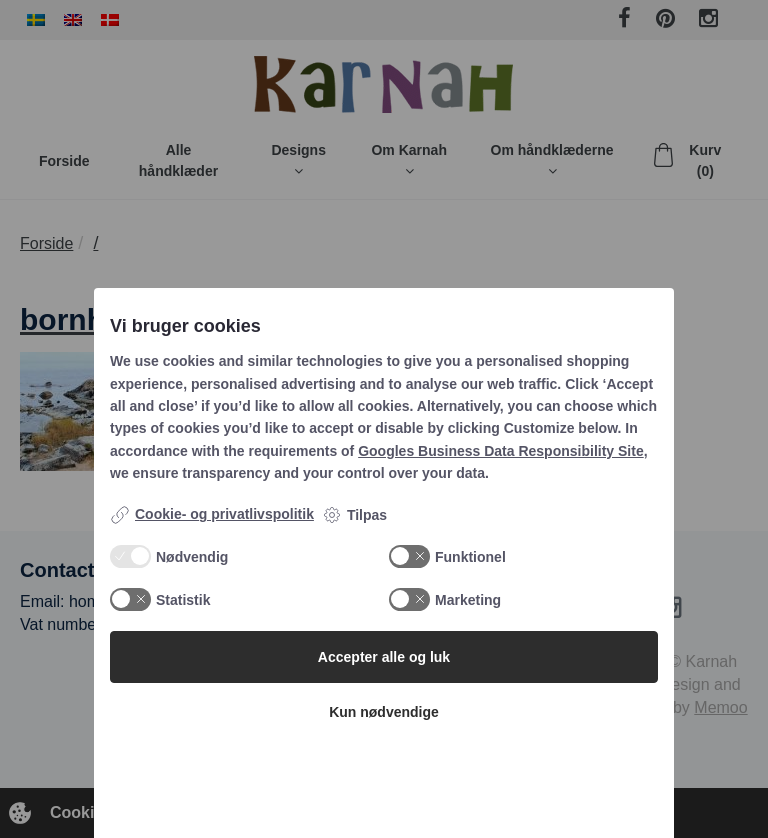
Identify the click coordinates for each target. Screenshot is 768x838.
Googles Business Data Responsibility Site (501, 451)
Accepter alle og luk (384, 657)
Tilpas (354, 515)
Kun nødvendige (384, 712)
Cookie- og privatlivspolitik (212, 515)
